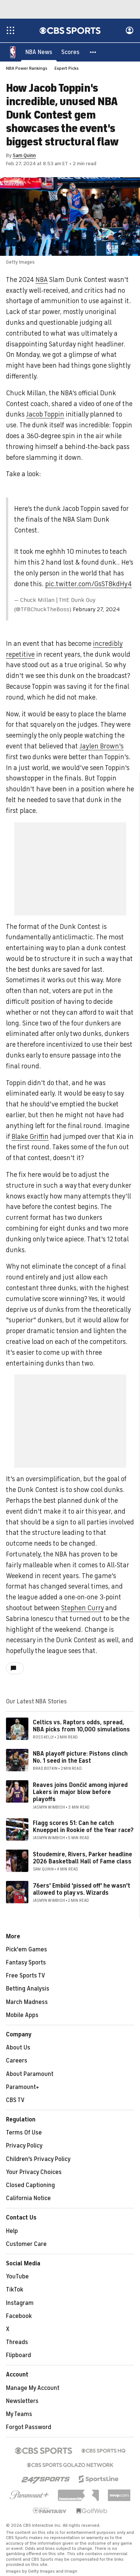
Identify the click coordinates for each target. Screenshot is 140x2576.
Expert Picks (67, 68)
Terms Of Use (24, 2133)
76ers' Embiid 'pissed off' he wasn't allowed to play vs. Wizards (81, 1889)
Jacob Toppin (45, 415)
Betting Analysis (27, 1989)
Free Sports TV (25, 1976)
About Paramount (29, 2074)
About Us (18, 2048)
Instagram (20, 2303)
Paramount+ (22, 2087)
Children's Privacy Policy (38, 2159)
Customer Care (26, 2244)
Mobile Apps (22, 2015)
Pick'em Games (26, 1950)
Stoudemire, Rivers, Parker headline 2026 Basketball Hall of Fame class (82, 1858)
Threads (17, 2342)
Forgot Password (28, 2427)
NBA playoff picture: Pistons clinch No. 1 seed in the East (80, 1757)
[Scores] (70, 52)
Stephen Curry (82, 1608)
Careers (16, 2061)
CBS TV (15, 2100)
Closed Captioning (30, 2185)
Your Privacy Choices (34, 2172)
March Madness (27, 2002)
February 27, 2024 (96, 609)
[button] (93, 52)
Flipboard (18, 2355)
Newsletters (22, 2401)
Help (12, 2231)
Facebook (19, 2316)
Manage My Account (32, 2388)
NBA (41, 280)
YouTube (17, 2277)
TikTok (14, 2290)
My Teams (19, 2414)
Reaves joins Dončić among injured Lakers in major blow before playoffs (80, 1792)
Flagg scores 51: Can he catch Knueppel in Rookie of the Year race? (83, 1827)
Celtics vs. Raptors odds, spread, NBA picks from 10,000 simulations (81, 1726)
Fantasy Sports (26, 1963)
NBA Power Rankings (26, 68)
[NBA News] (39, 52)
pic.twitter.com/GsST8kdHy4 (88, 584)
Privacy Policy (24, 2146)
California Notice (28, 2198)
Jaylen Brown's (102, 746)
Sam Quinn (24, 156)
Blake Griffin (30, 1137)
